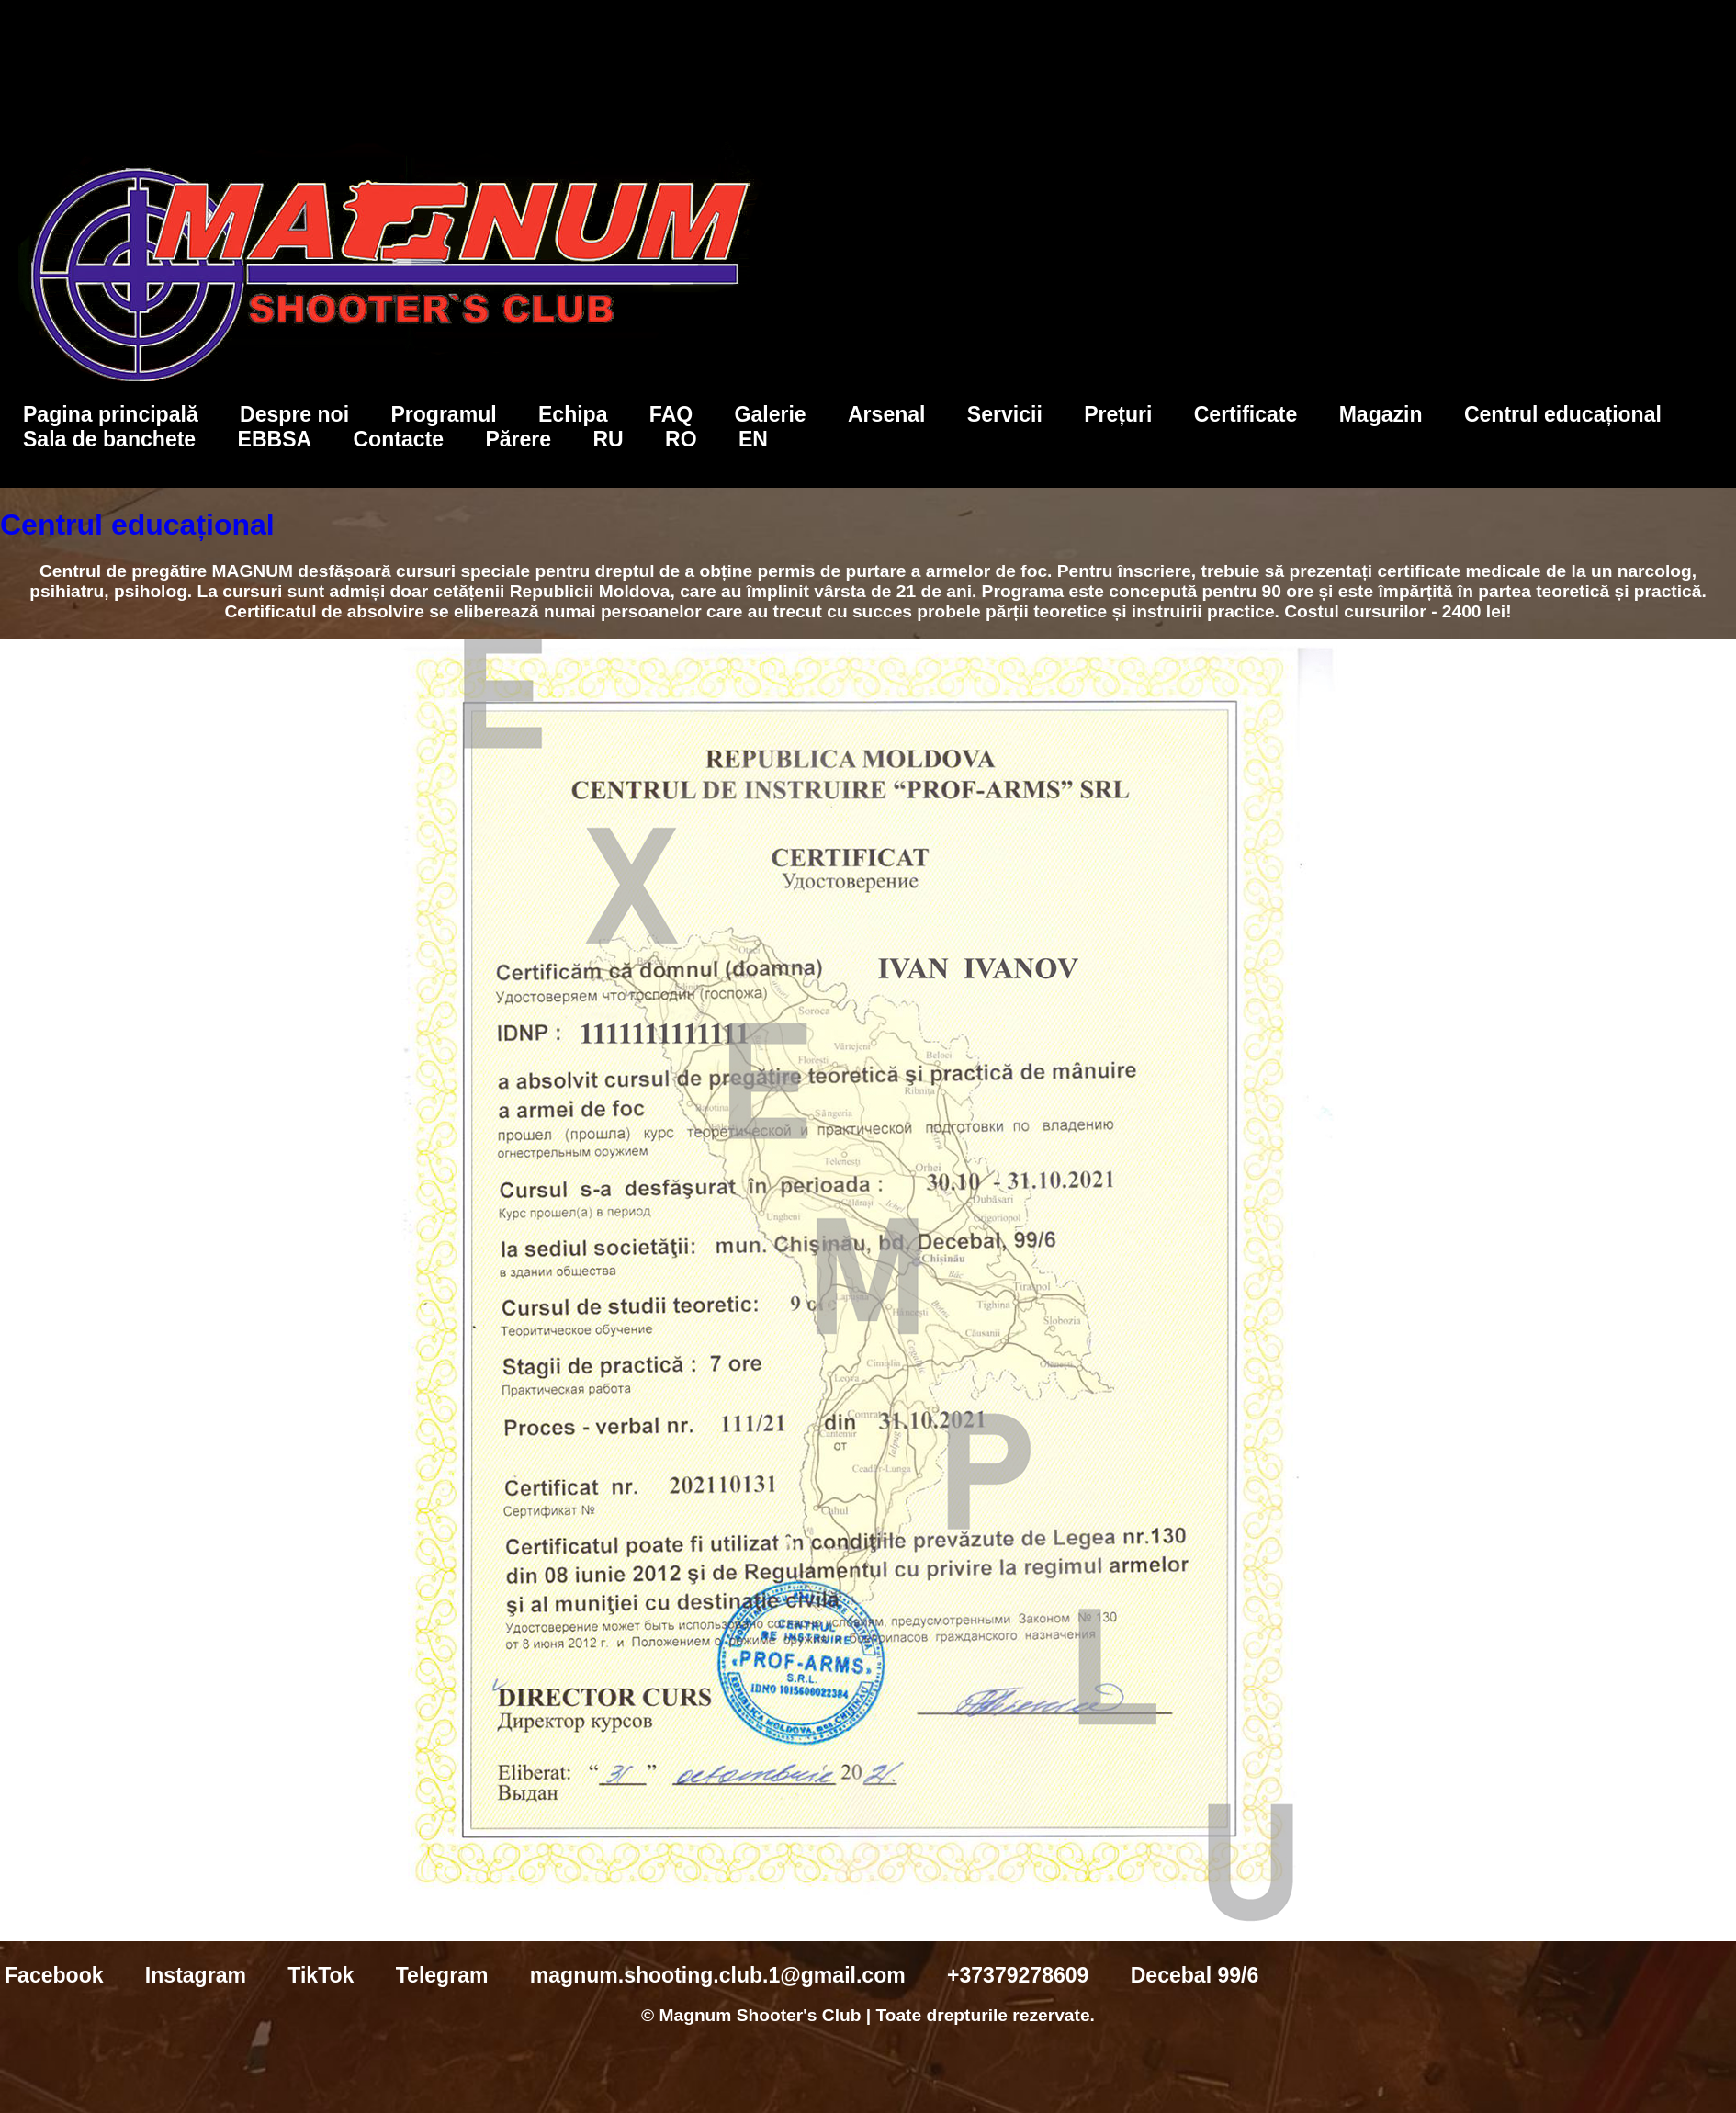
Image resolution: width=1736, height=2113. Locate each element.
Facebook (54, 1975)
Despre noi (294, 414)
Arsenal (887, 414)
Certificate (1246, 414)
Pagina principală (110, 414)
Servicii (1005, 414)
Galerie (770, 414)
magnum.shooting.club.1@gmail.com (718, 1975)
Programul (443, 414)
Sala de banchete (109, 439)
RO (681, 439)
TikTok (320, 1975)
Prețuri (1118, 414)
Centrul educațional (1563, 414)
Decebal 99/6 (1195, 1975)
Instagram (195, 1975)
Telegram (442, 1975)
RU (607, 439)
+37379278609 (1017, 1975)
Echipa (573, 414)
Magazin (1381, 414)
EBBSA (275, 439)
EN (753, 439)
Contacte (398, 439)
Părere (518, 439)
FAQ (671, 414)
